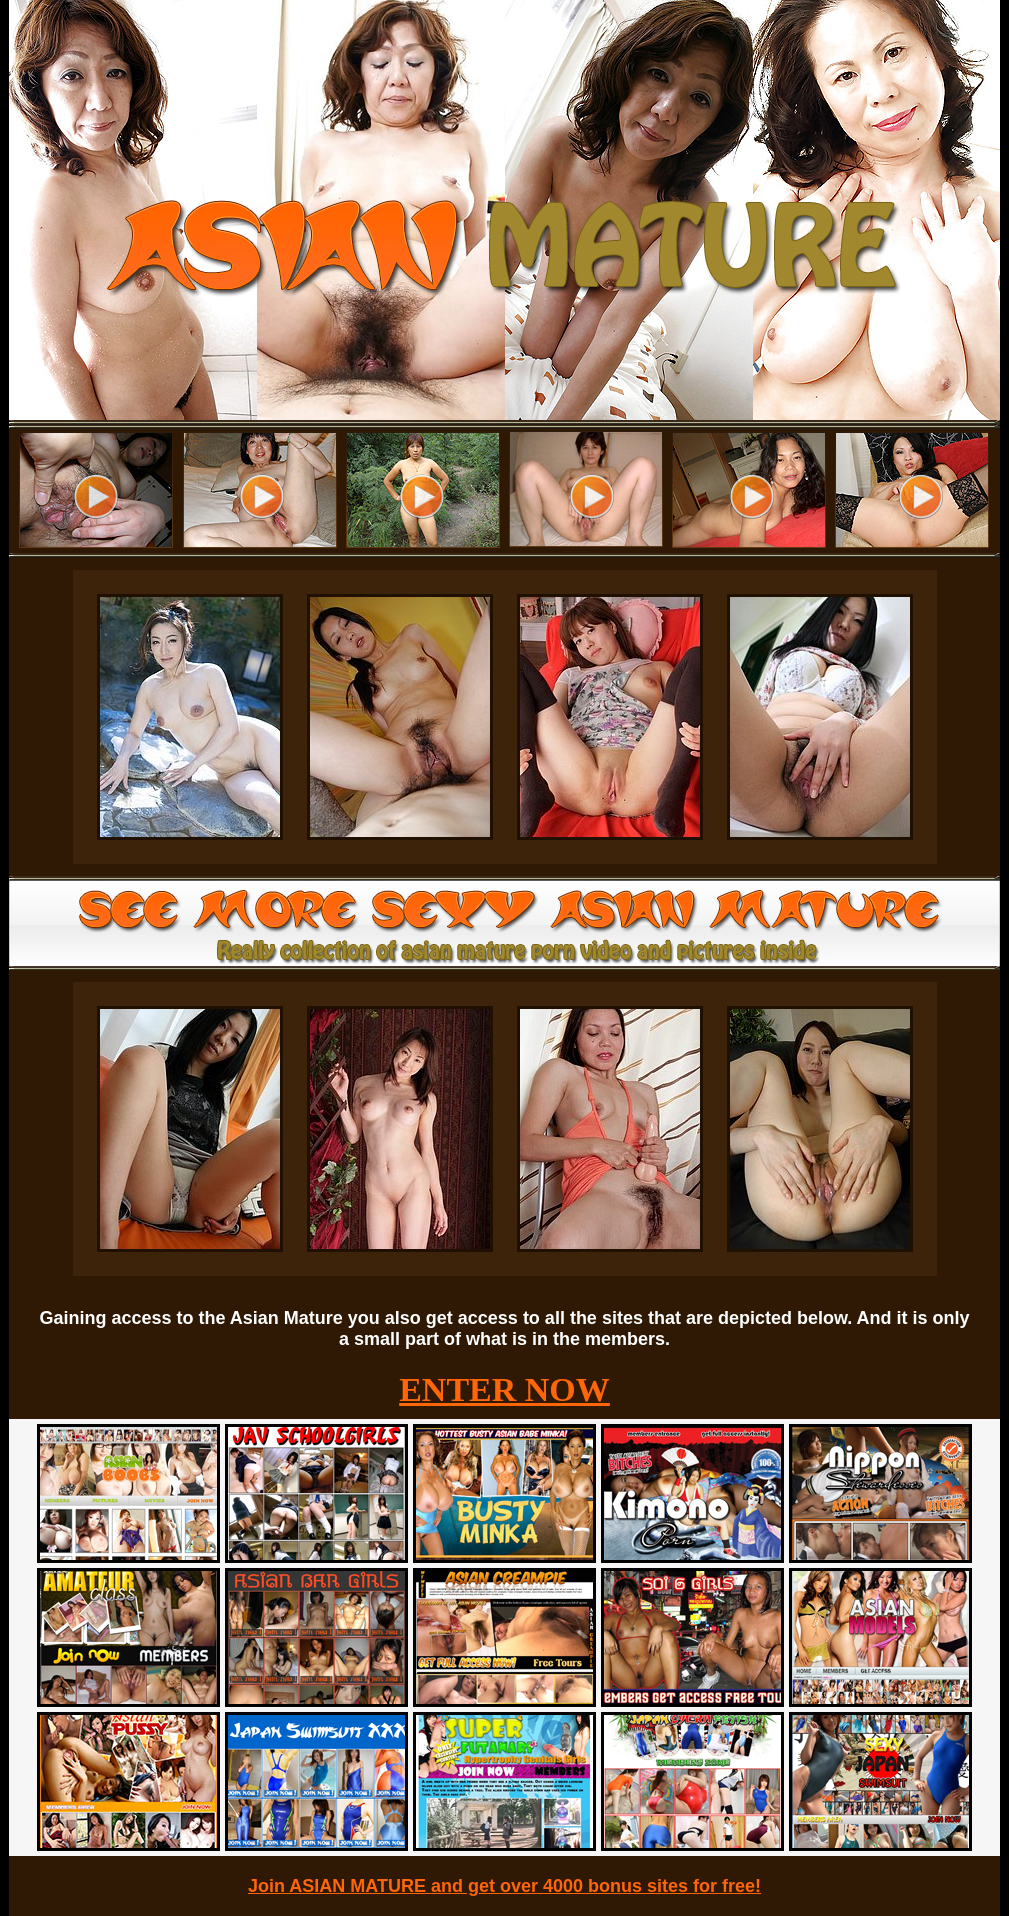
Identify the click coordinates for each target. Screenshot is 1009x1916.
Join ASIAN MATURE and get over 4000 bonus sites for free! (504, 1886)
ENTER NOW (504, 1389)
